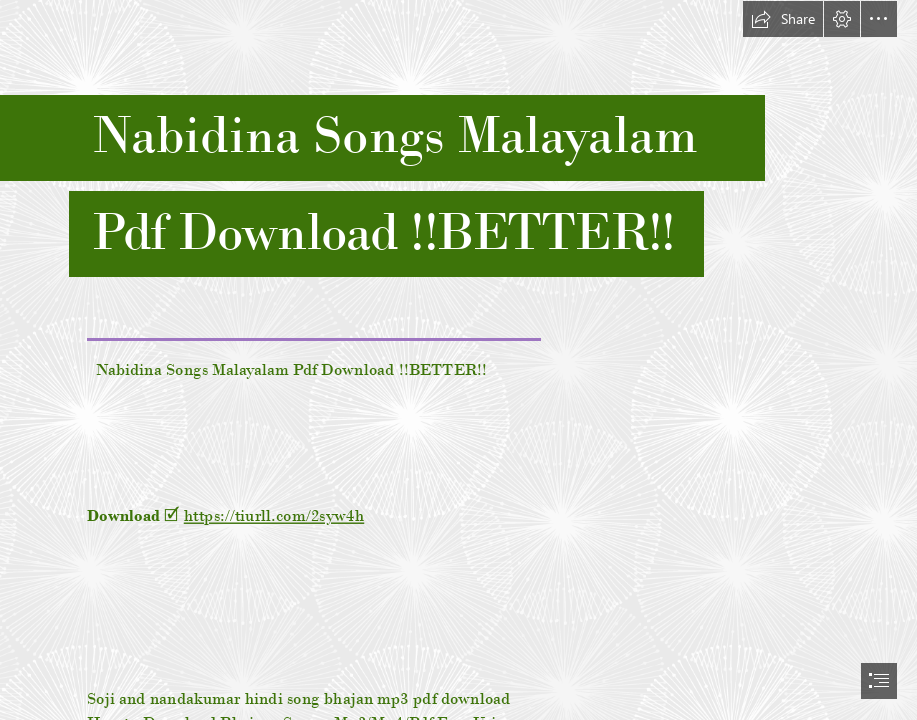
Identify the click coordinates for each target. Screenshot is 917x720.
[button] (783, 19)
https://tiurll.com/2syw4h (274, 514)
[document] (458, 360)
